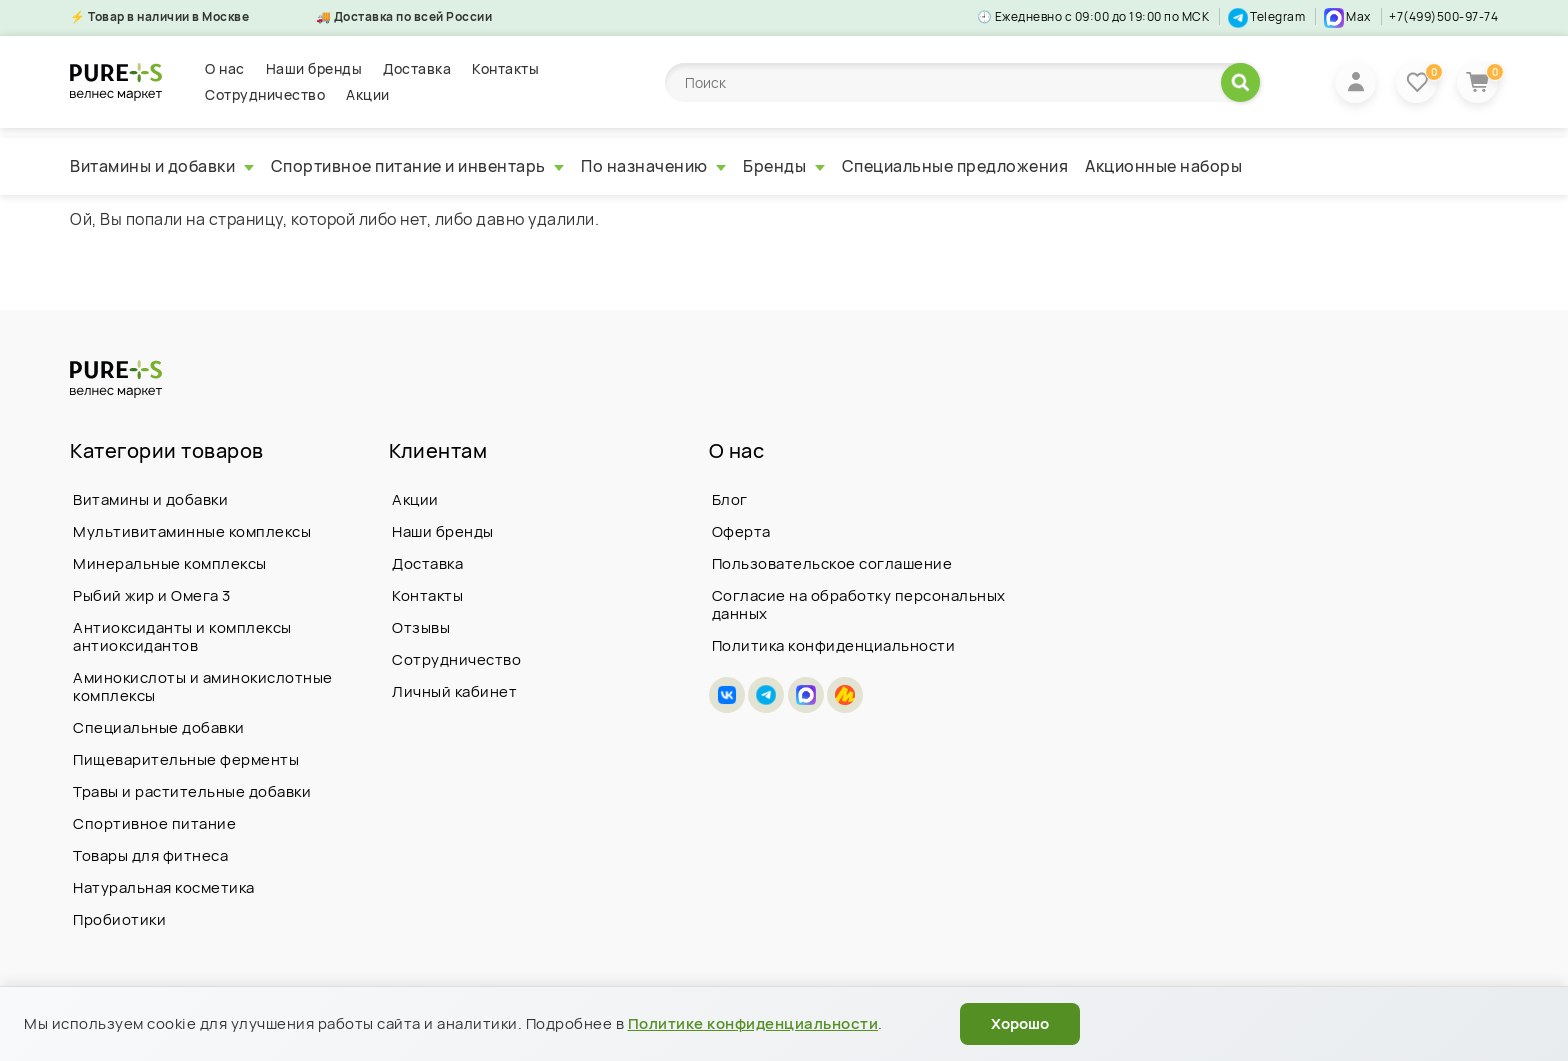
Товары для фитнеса (150, 855)
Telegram (1267, 16)
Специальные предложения (955, 166)
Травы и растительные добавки (192, 791)
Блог (730, 499)
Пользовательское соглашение (832, 563)
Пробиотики (119, 919)
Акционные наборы (1163, 166)
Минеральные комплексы (170, 563)
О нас (225, 68)
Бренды (784, 166)
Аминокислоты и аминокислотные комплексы (203, 686)
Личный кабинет (454, 691)
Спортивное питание (154, 823)
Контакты (505, 68)
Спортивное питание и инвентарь (418, 166)
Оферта (741, 531)
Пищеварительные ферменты (186, 759)
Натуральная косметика (164, 887)
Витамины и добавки (162, 166)
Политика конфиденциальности (834, 645)
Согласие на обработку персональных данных (859, 604)
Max (1347, 16)
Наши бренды (314, 68)
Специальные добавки (159, 727)
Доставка (417, 68)
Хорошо (1020, 1023)
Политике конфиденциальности (753, 1023)
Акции (368, 94)
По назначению (653, 166)
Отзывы (421, 627)
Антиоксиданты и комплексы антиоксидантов (182, 636)
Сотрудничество (265, 94)
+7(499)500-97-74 (1443, 16)
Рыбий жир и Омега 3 (152, 595)
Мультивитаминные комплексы (192, 531)
